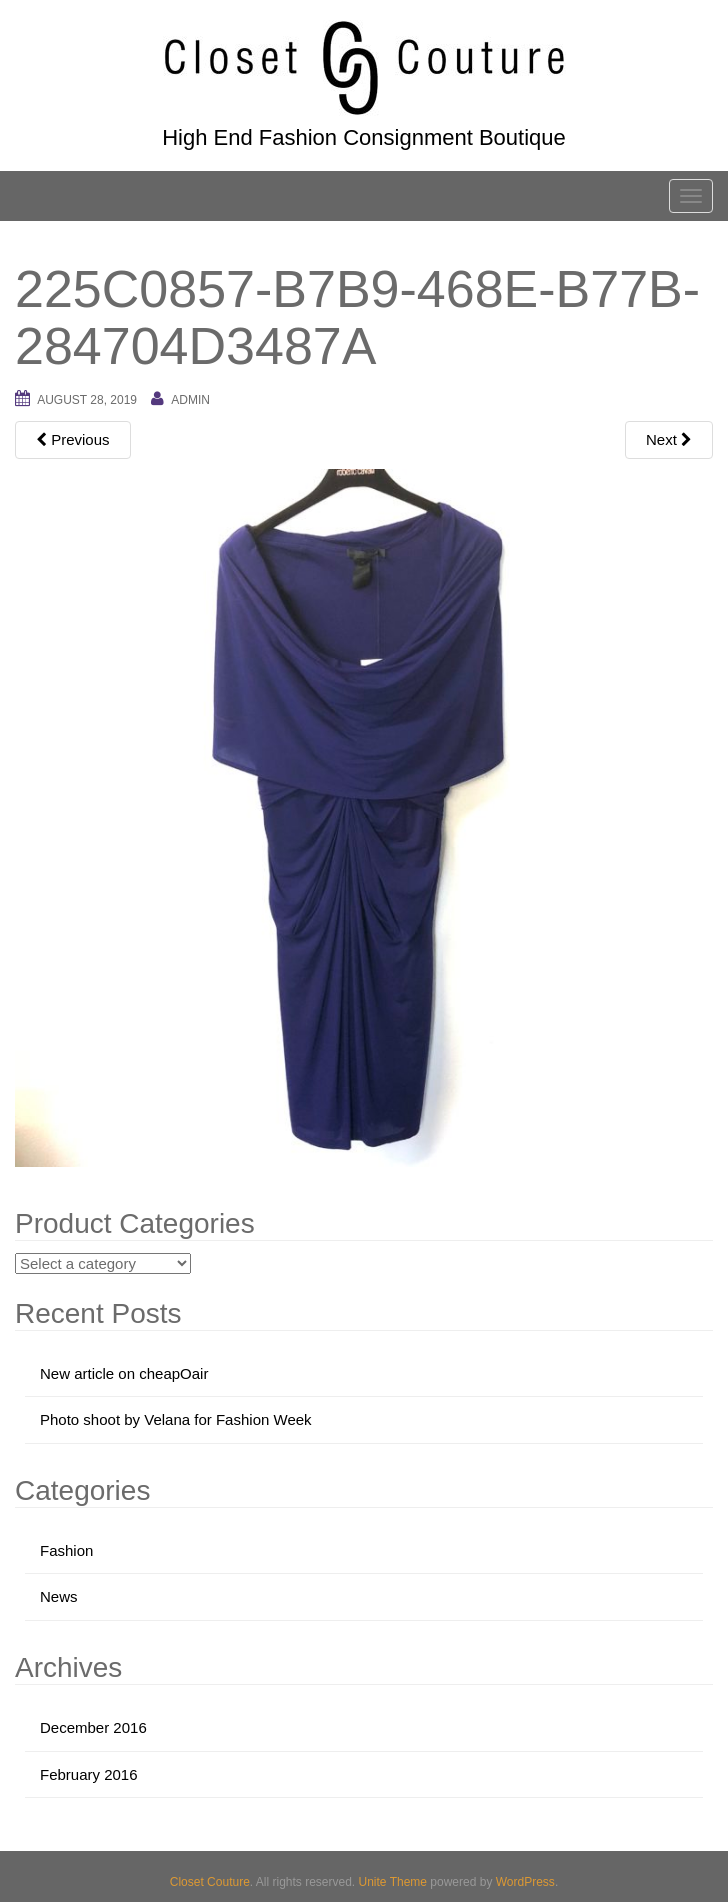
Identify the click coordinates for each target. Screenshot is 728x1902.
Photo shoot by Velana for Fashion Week (176, 1419)
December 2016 (93, 1727)
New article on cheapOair (124, 1373)
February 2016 (89, 1774)
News (59, 1596)
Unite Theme (393, 1882)
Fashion (66, 1550)
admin (190, 400)
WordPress (525, 1882)
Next (669, 439)
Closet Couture (210, 1882)
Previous (73, 439)
